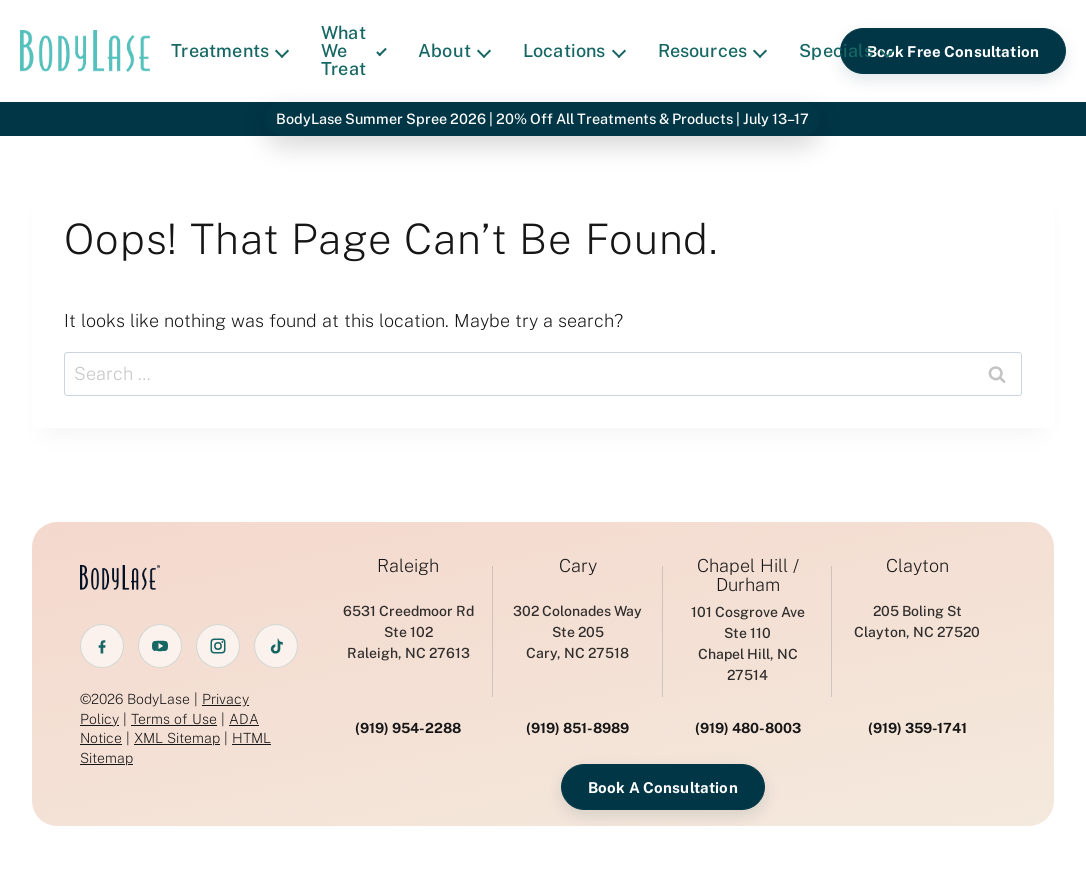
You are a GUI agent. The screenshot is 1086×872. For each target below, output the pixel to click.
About (454, 50)
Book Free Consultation (953, 51)
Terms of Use (174, 719)
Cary (578, 566)
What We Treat (353, 50)
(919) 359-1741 (917, 728)
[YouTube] (160, 646)
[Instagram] (218, 646)
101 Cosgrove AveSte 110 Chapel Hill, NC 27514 (748, 643)
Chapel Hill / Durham (748, 576)
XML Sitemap (177, 738)
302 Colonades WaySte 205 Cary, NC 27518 (577, 632)
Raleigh (408, 566)
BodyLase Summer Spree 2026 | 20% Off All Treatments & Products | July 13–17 (543, 119)
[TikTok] (276, 646)
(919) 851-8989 (577, 728)
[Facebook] (102, 646)
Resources (713, 50)
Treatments (230, 50)
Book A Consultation (663, 787)
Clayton (917, 566)
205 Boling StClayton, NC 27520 (917, 621)
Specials (846, 50)
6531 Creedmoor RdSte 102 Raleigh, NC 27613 (408, 632)
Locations (574, 50)
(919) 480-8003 (748, 728)
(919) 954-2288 (408, 728)
